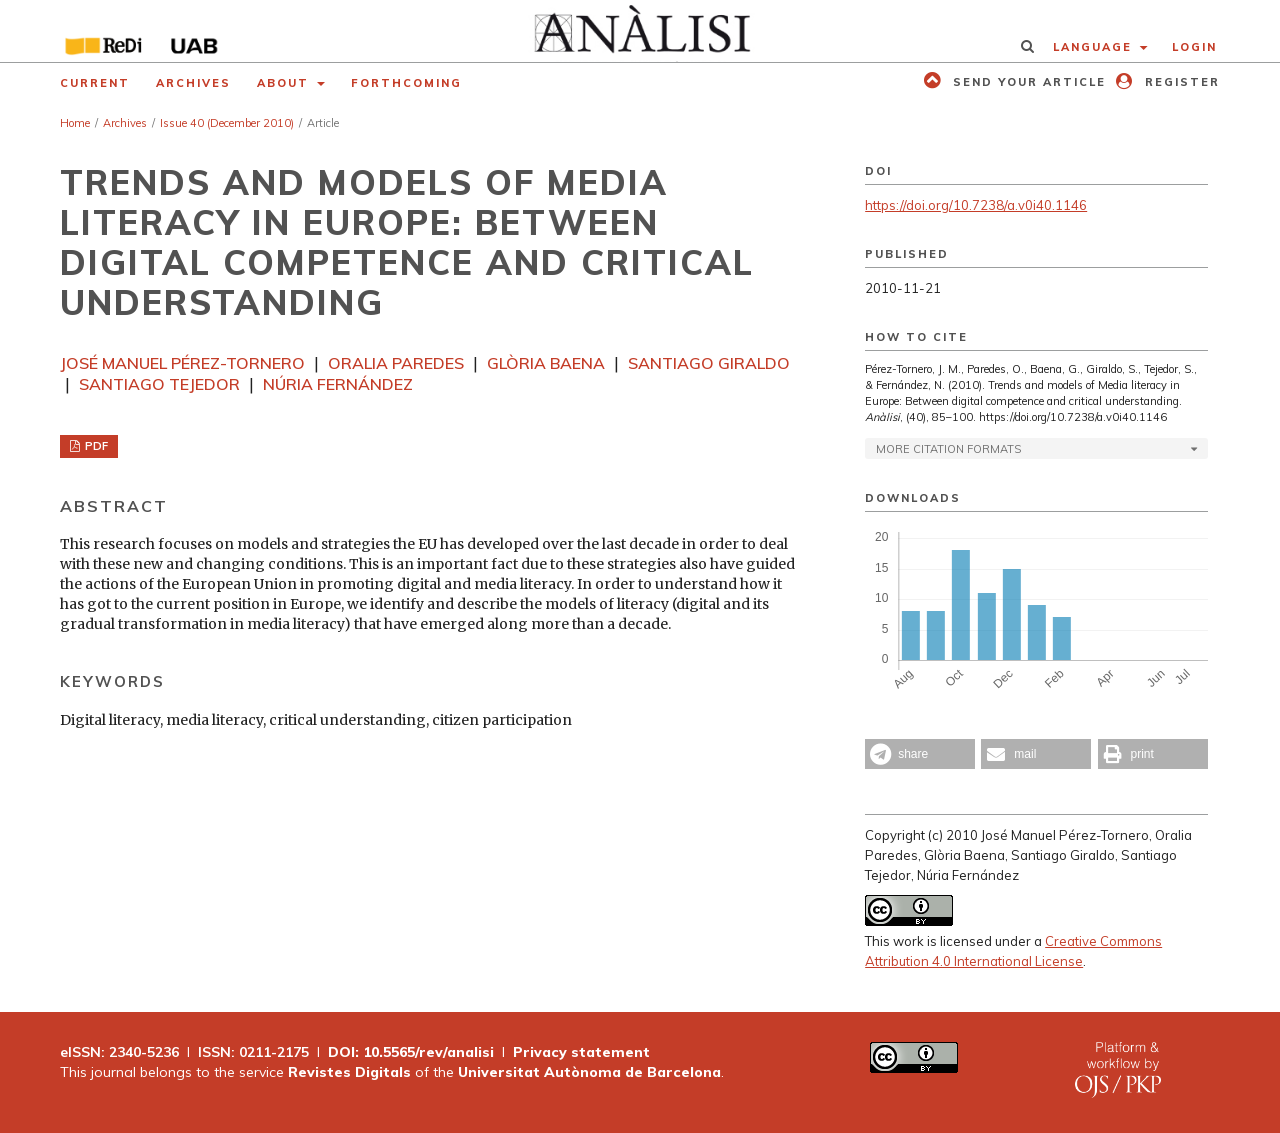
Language (1095, 47)
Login (1194, 47)
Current (95, 83)
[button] (920, 754)
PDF (95, 446)
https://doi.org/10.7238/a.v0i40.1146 (976, 205)
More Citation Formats (948, 449)
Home (75, 123)
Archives (193, 83)
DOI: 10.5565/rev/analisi (411, 1052)
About (285, 83)
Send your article (1027, 82)
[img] (640, 31)
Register (1180, 82)
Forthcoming (406, 83)
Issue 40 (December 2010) (227, 123)
